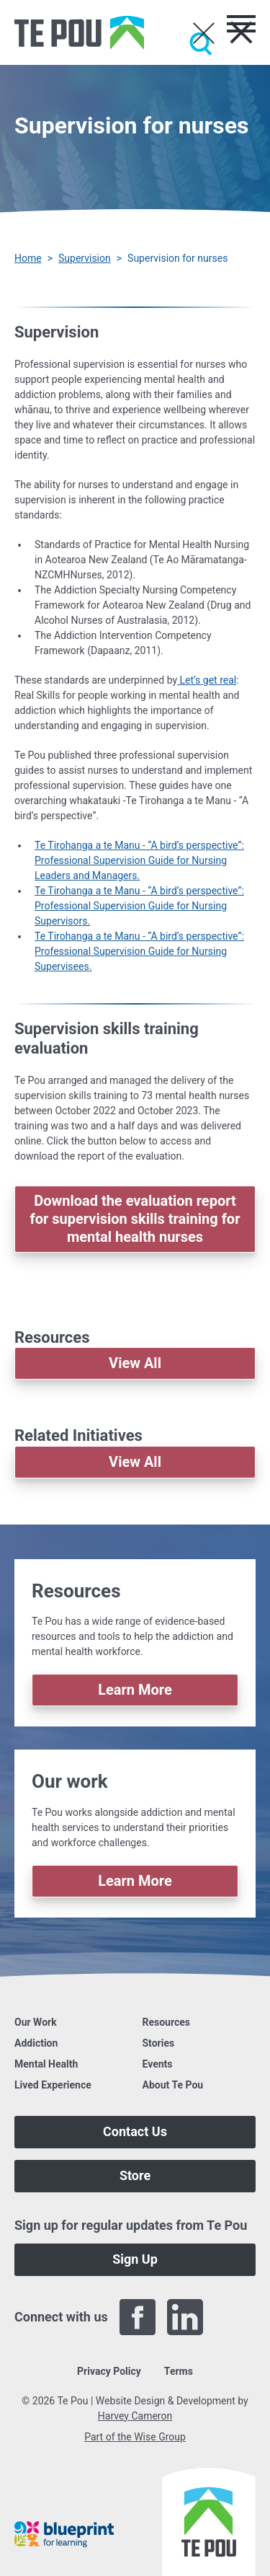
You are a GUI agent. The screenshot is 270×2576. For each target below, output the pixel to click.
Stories (159, 2043)
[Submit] (200, 44)
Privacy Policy (109, 2371)
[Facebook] (138, 2317)
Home (28, 258)
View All (135, 1363)
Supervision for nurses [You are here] (177, 258)
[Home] (79, 32)
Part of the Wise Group (135, 2437)
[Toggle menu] (241, 23)
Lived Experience (52, 2085)
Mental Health (46, 2064)
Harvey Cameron (135, 2416)
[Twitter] (233, 2317)
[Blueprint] (64, 2534)
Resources (167, 2022)
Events (158, 2064)
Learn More (135, 1689)
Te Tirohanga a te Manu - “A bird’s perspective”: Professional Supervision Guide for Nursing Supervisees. (139, 951)
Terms (178, 2371)
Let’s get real (206, 680)
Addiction (36, 2043)
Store (135, 2175)
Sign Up (135, 2259)
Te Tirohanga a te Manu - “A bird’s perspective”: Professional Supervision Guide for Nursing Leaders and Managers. (139, 860)
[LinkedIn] (185, 2317)
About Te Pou (173, 2085)
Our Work (35, 2022)
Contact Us (135, 2131)
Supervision (84, 258)
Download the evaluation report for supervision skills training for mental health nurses (135, 1218)
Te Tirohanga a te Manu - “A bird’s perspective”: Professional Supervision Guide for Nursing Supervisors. (139, 906)
